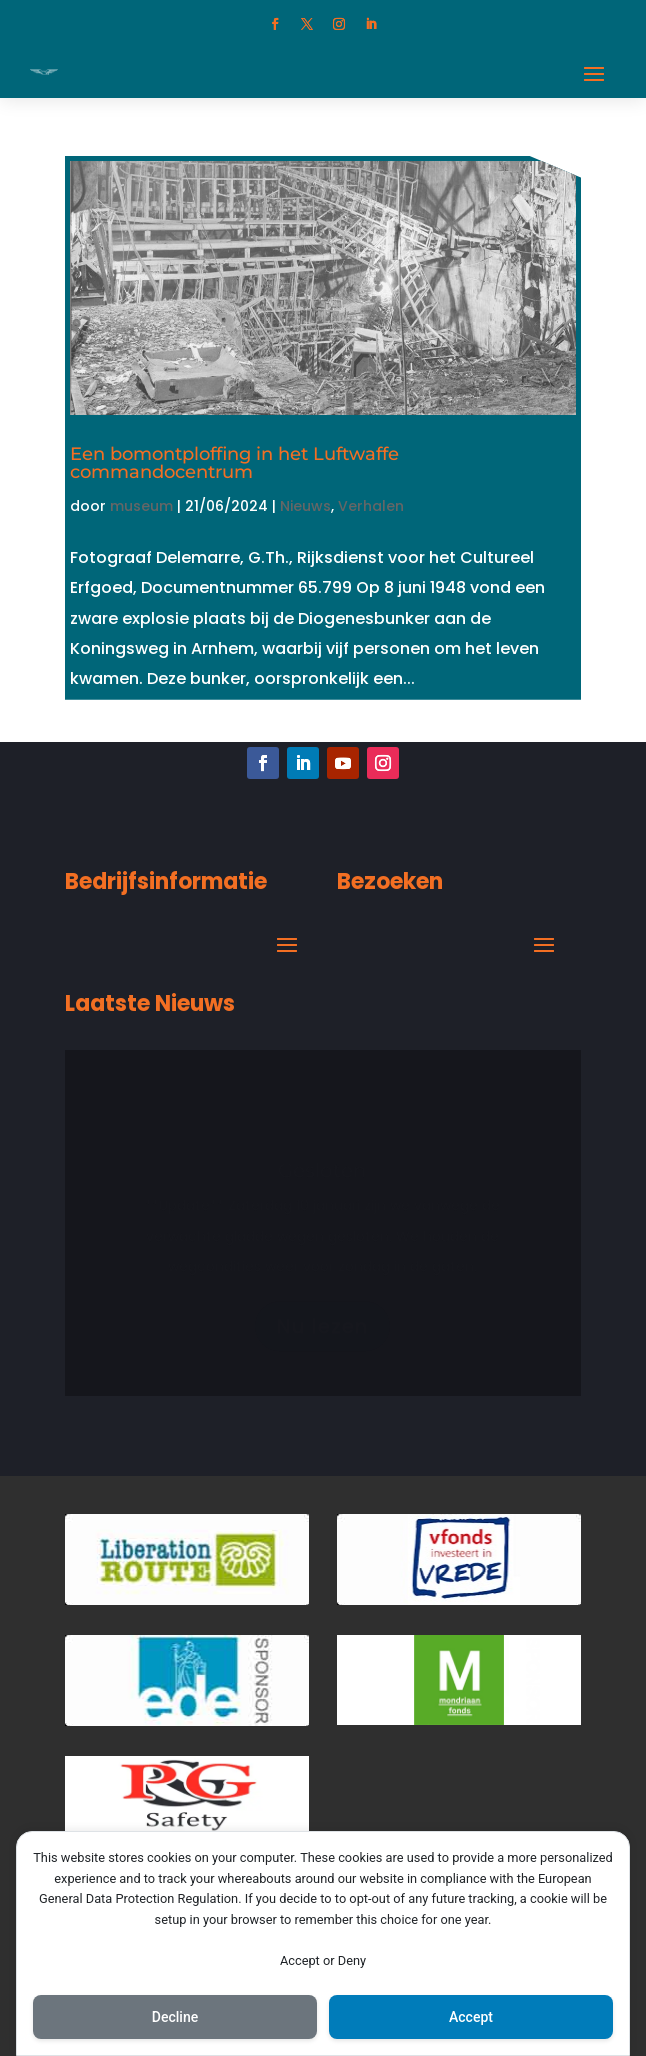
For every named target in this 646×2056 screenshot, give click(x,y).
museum (141, 506)
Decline (175, 2017)
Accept (471, 2017)
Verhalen (371, 506)
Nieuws (305, 506)
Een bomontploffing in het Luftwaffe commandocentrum (234, 463)
